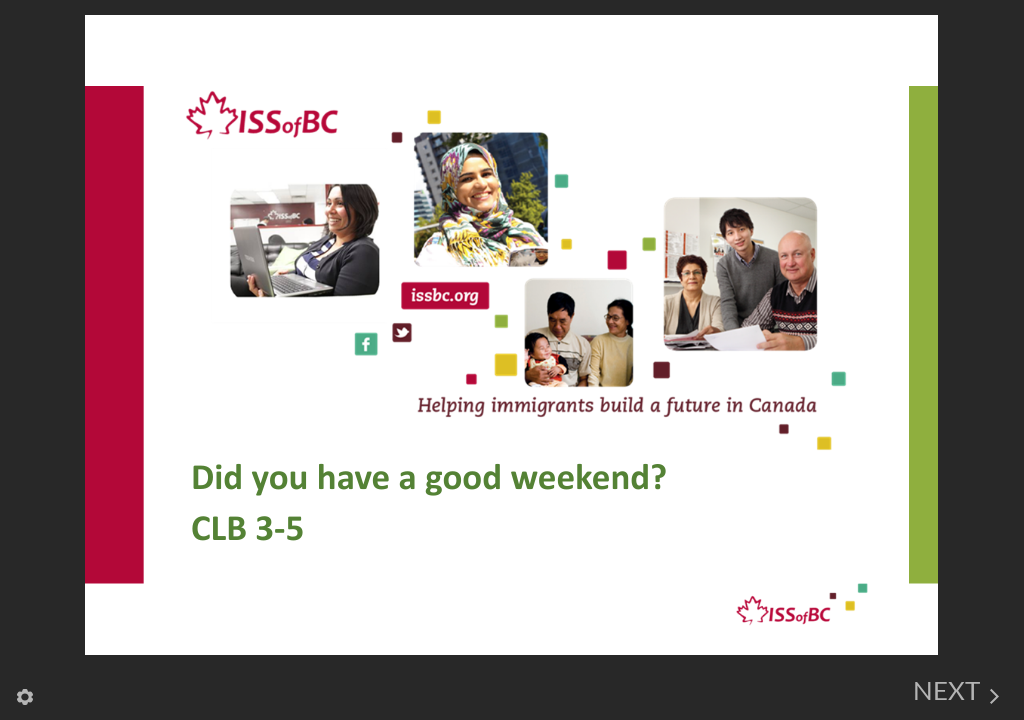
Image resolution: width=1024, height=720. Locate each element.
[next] (956, 688)
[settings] (25, 688)
